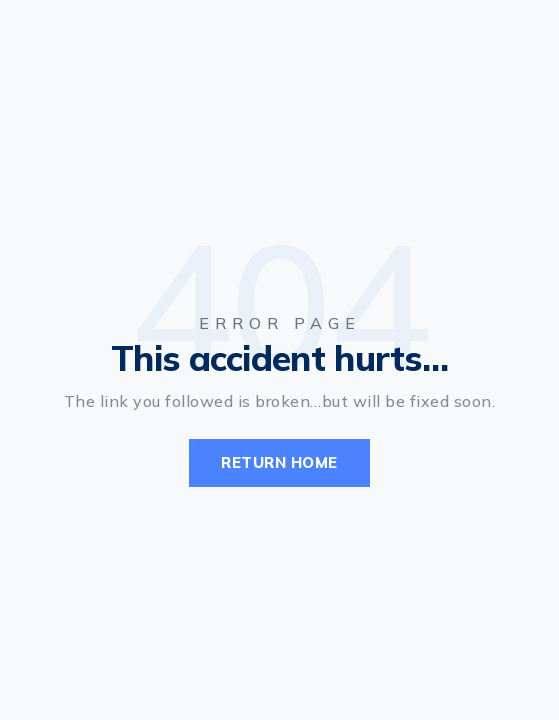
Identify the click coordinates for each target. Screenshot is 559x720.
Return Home (279, 462)
